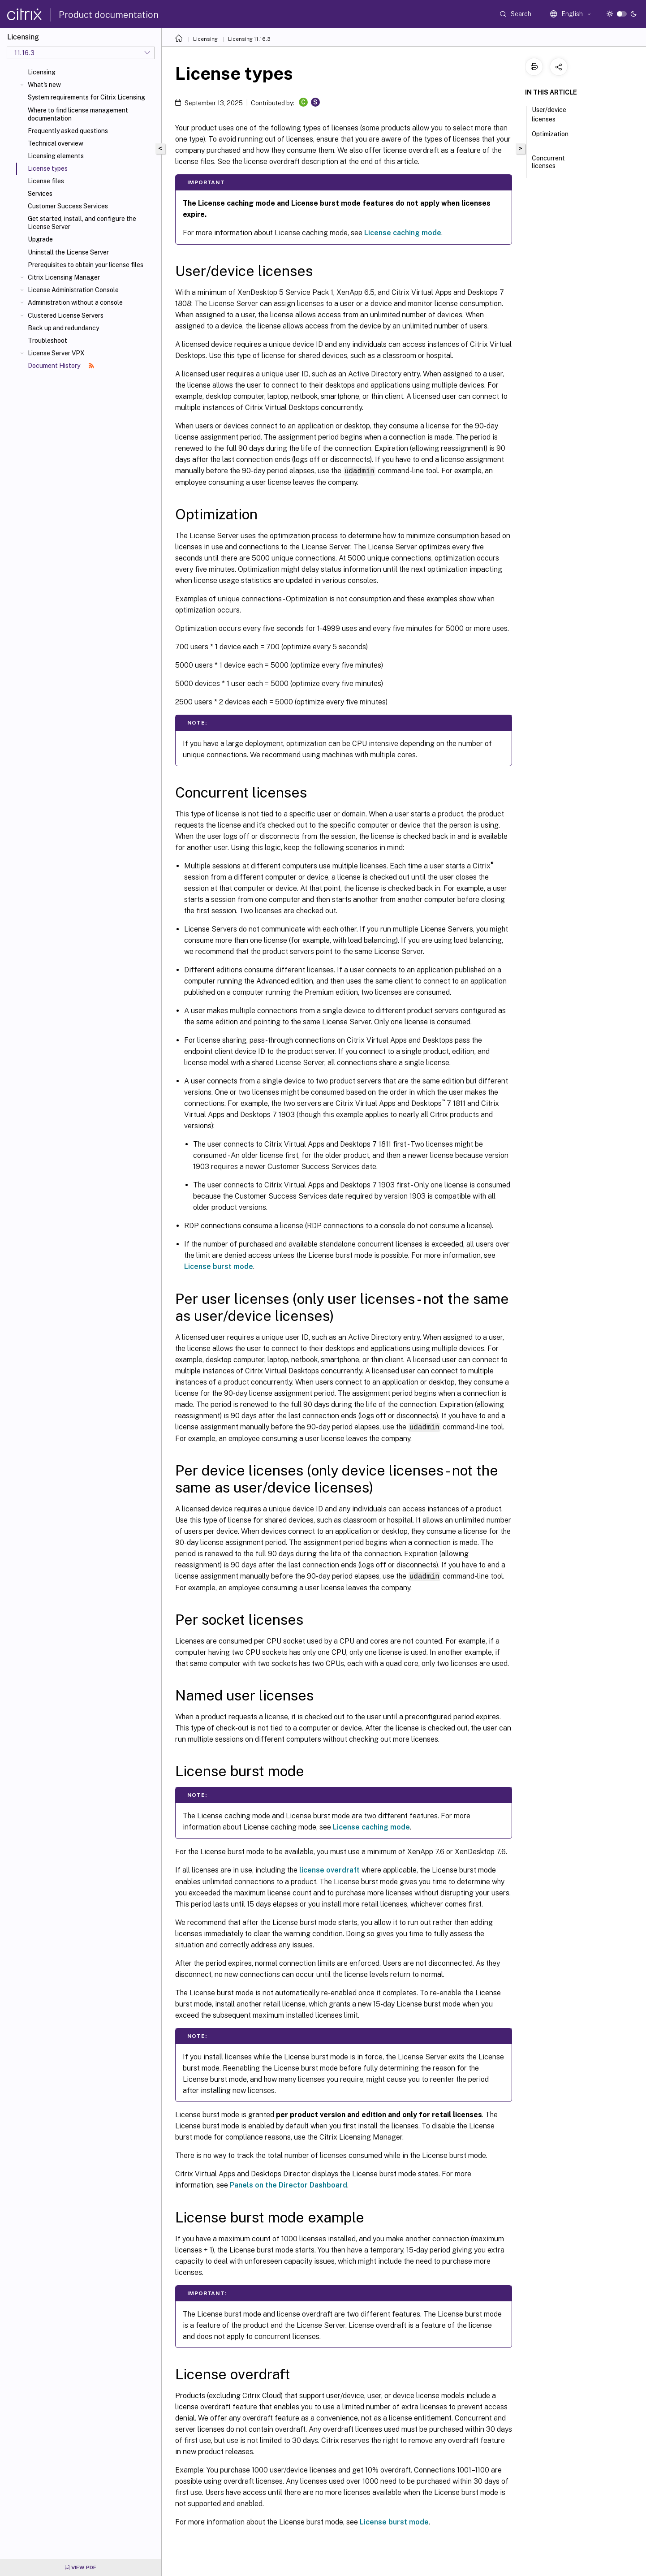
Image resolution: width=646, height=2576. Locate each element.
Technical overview (55, 143)
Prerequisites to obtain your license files (85, 264)
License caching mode (402, 233)
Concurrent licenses (548, 166)
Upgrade (40, 239)
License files (46, 181)
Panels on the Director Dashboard (288, 2183)
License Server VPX (56, 353)
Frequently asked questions (68, 130)
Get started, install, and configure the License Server (82, 222)
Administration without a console (75, 302)
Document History (61, 365)
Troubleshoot (47, 340)
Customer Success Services (68, 206)
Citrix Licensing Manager (64, 277)
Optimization (550, 138)
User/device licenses (549, 114)
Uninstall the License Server (68, 252)
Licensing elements (56, 156)
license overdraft (329, 1868)
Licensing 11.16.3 (249, 39)
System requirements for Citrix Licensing (86, 97)
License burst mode (218, 1266)
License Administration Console (73, 289)
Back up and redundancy (63, 328)
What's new (44, 84)
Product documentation (109, 14)
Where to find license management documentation (78, 114)
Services (40, 193)
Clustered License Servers (65, 315)
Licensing (42, 72)
